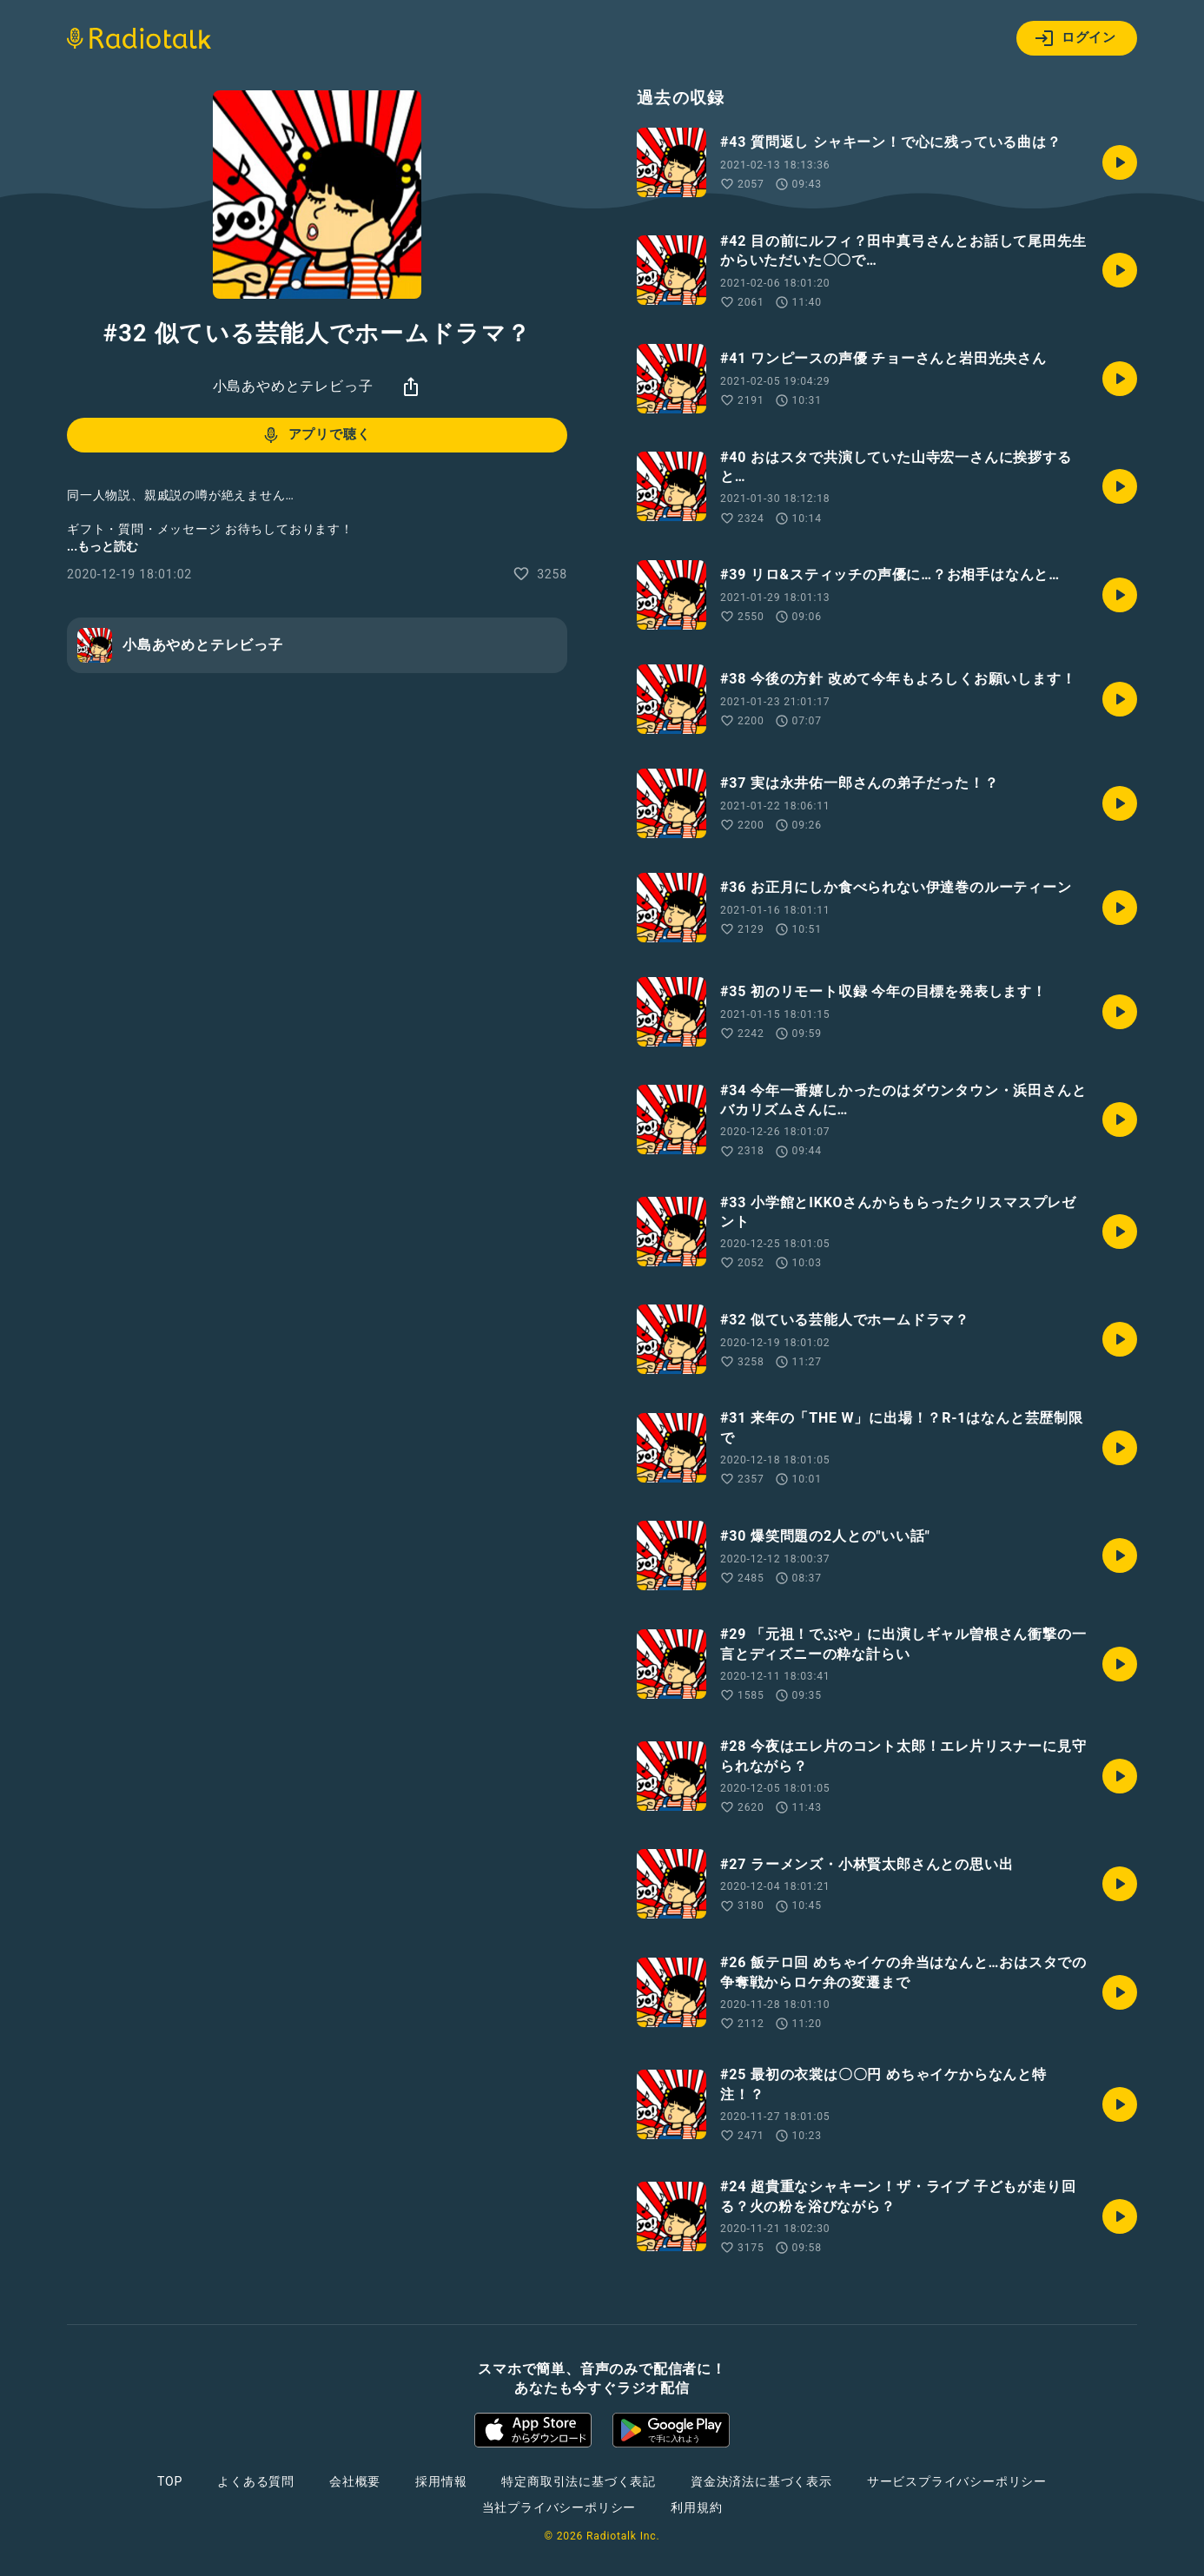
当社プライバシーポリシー (559, 2507)
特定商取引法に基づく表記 (578, 2481)
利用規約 (696, 2507)
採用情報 (440, 2481)
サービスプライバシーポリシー (957, 2481)
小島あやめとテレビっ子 (293, 386)
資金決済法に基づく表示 (761, 2481)
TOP (169, 2481)
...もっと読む (102, 546)
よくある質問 (255, 2481)
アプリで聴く (316, 435)
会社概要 (354, 2481)
